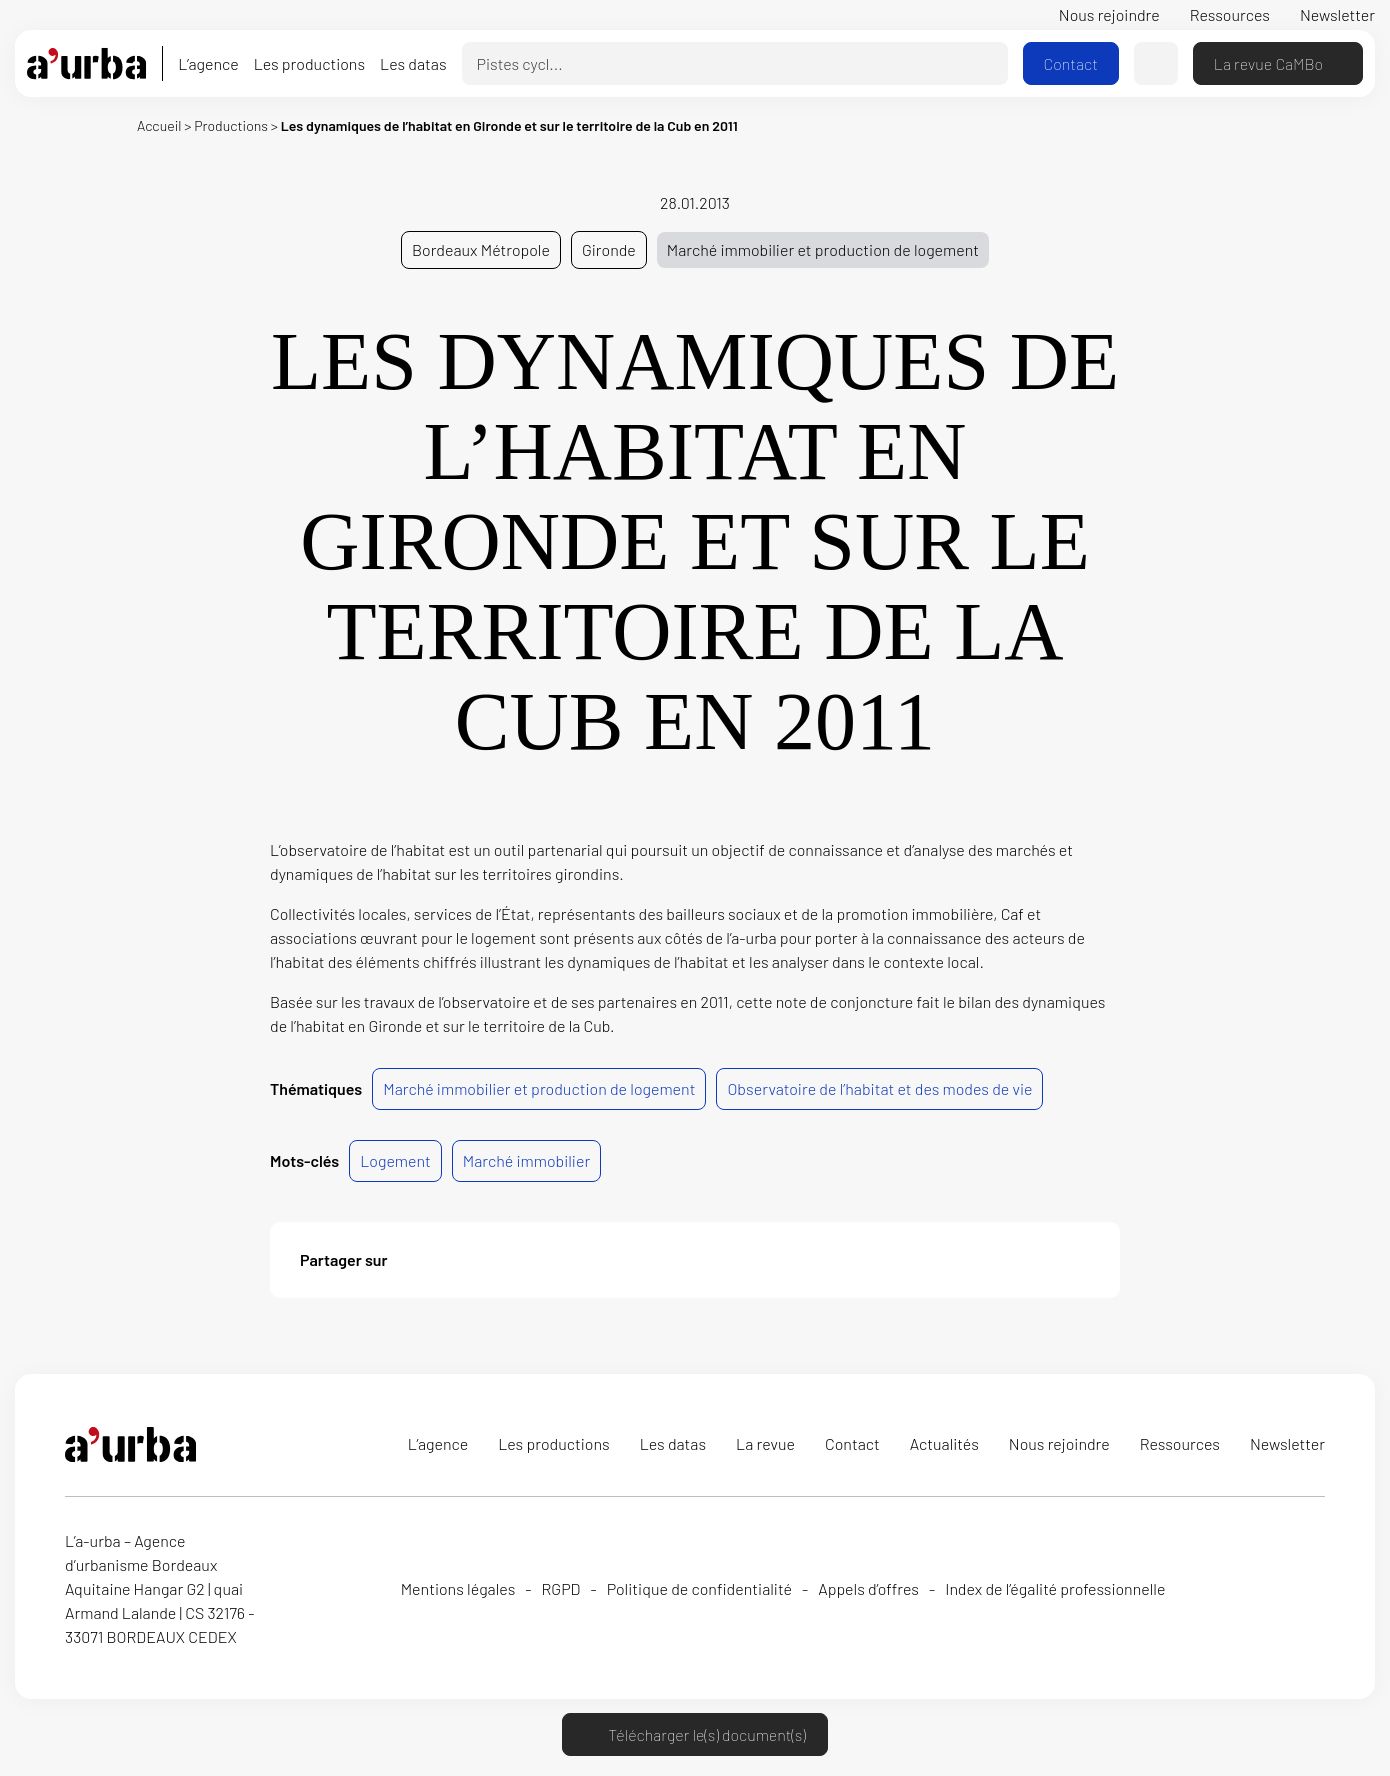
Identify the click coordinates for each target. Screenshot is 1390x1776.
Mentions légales (458, 1588)
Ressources (1230, 14)
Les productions (309, 63)
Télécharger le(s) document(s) (694, 1734)
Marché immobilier (526, 1160)
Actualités (944, 1443)
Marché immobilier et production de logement (823, 249)
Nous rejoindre (1109, 14)
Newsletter (1337, 14)
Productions (231, 125)
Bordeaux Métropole (481, 249)
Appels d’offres (868, 1588)
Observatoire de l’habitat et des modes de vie (879, 1088)
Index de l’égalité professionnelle (1055, 1588)
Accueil (159, 125)
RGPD (561, 1588)
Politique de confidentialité (699, 1588)
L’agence (208, 63)
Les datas (413, 63)
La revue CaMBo (1278, 63)
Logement (395, 1160)
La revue (765, 1443)
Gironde (609, 249)
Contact (1071, 63)
